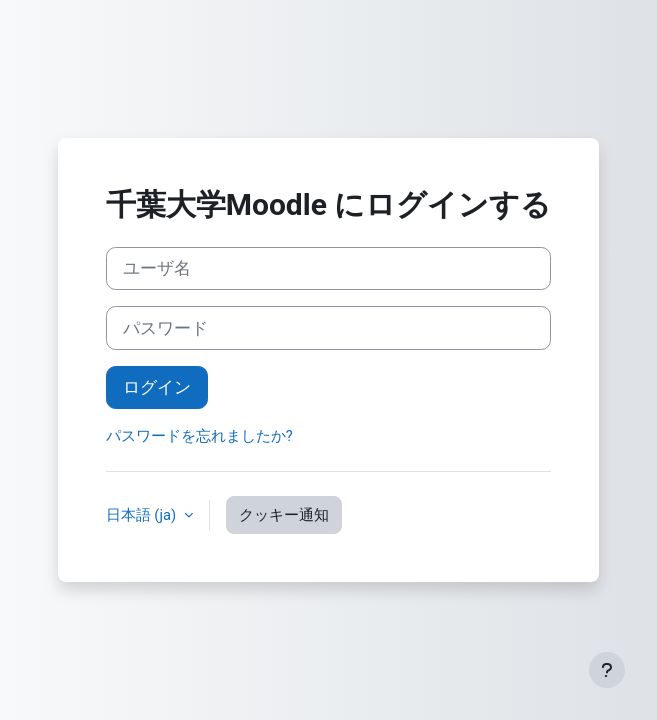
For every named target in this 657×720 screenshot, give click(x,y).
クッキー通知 (284, 515)
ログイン (157, 387)
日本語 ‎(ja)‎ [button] (143, 515)
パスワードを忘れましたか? (199, 436)
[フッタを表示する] (607, 670)
